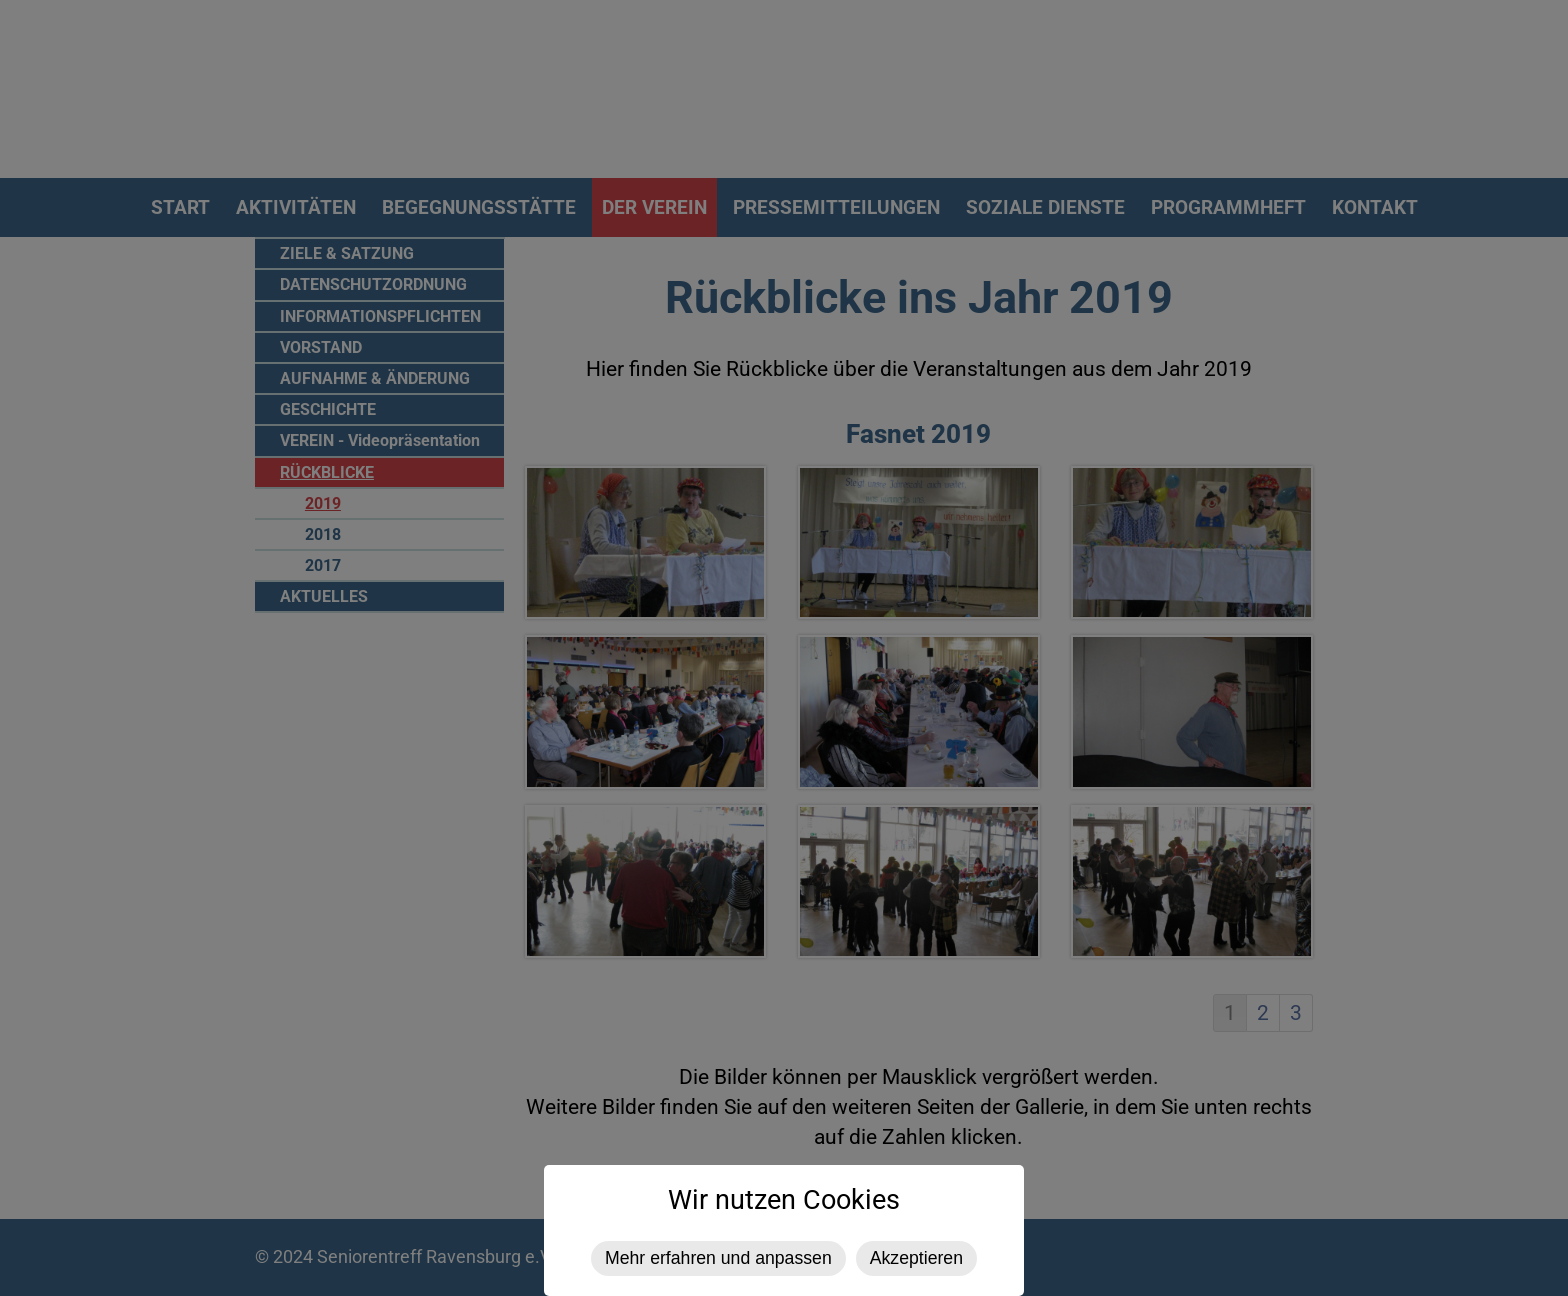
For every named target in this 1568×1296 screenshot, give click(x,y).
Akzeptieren (916, 1258)
